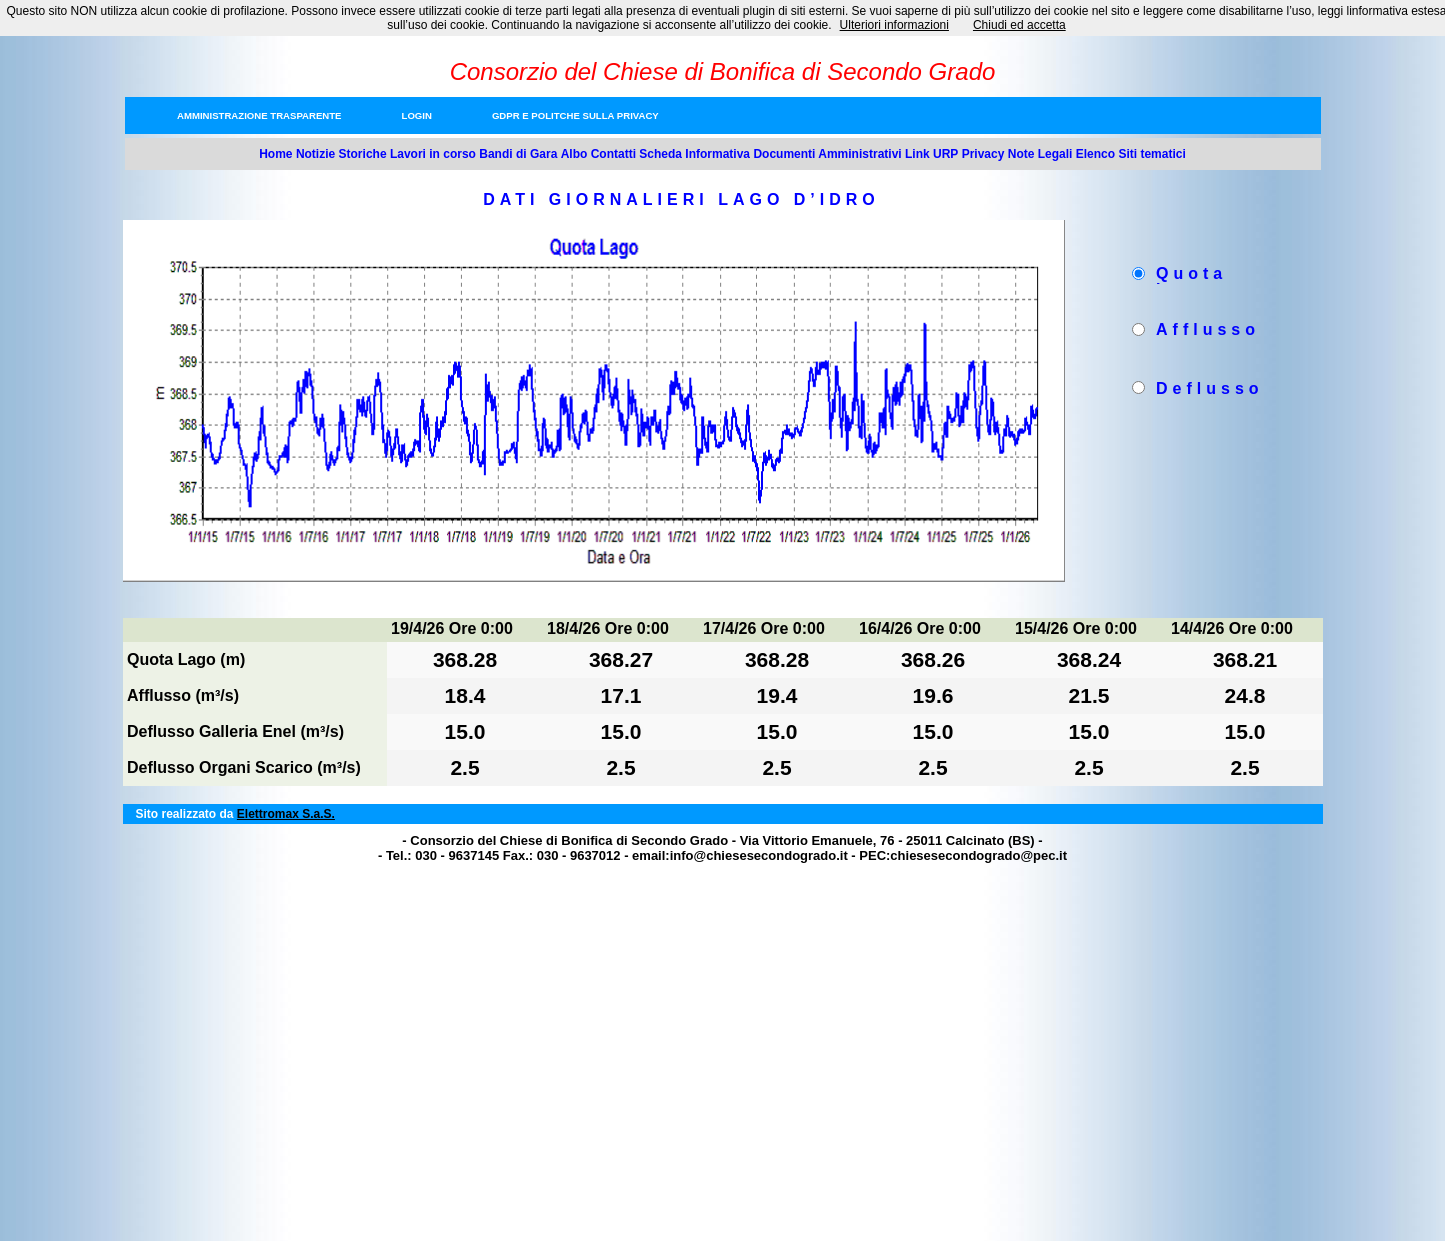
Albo (574, 154)
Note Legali (1040, 154)
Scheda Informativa (694, 154)
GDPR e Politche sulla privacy (575, 115)
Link (917, 154)
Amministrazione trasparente (259, 115)
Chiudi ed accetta (1019, 25)
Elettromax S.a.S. (286, 814)
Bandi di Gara (518, 154)
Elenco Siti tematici (1131, 154)
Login (417, 115)
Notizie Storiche (341, 154)
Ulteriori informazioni (894, 25)
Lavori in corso (433, 154)
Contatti (613, 154)
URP (945, 154)
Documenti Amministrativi (827, 154)
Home (275, 154)
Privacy (983, 154)
